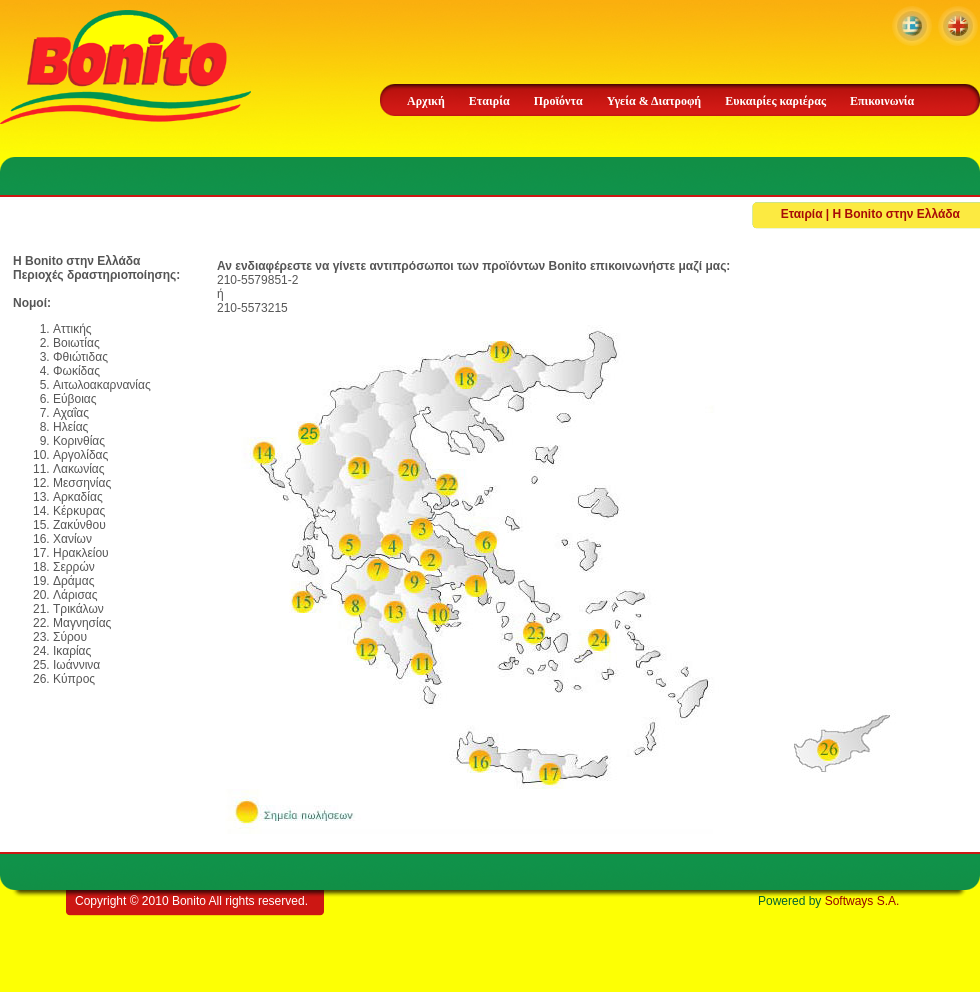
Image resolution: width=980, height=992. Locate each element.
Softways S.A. (862, 901)
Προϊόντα (558, 101)
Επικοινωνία (882, 101)
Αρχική (426, 101)
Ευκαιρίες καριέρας (775, 101)
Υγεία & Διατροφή (654, 101)
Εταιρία (489, 101)
